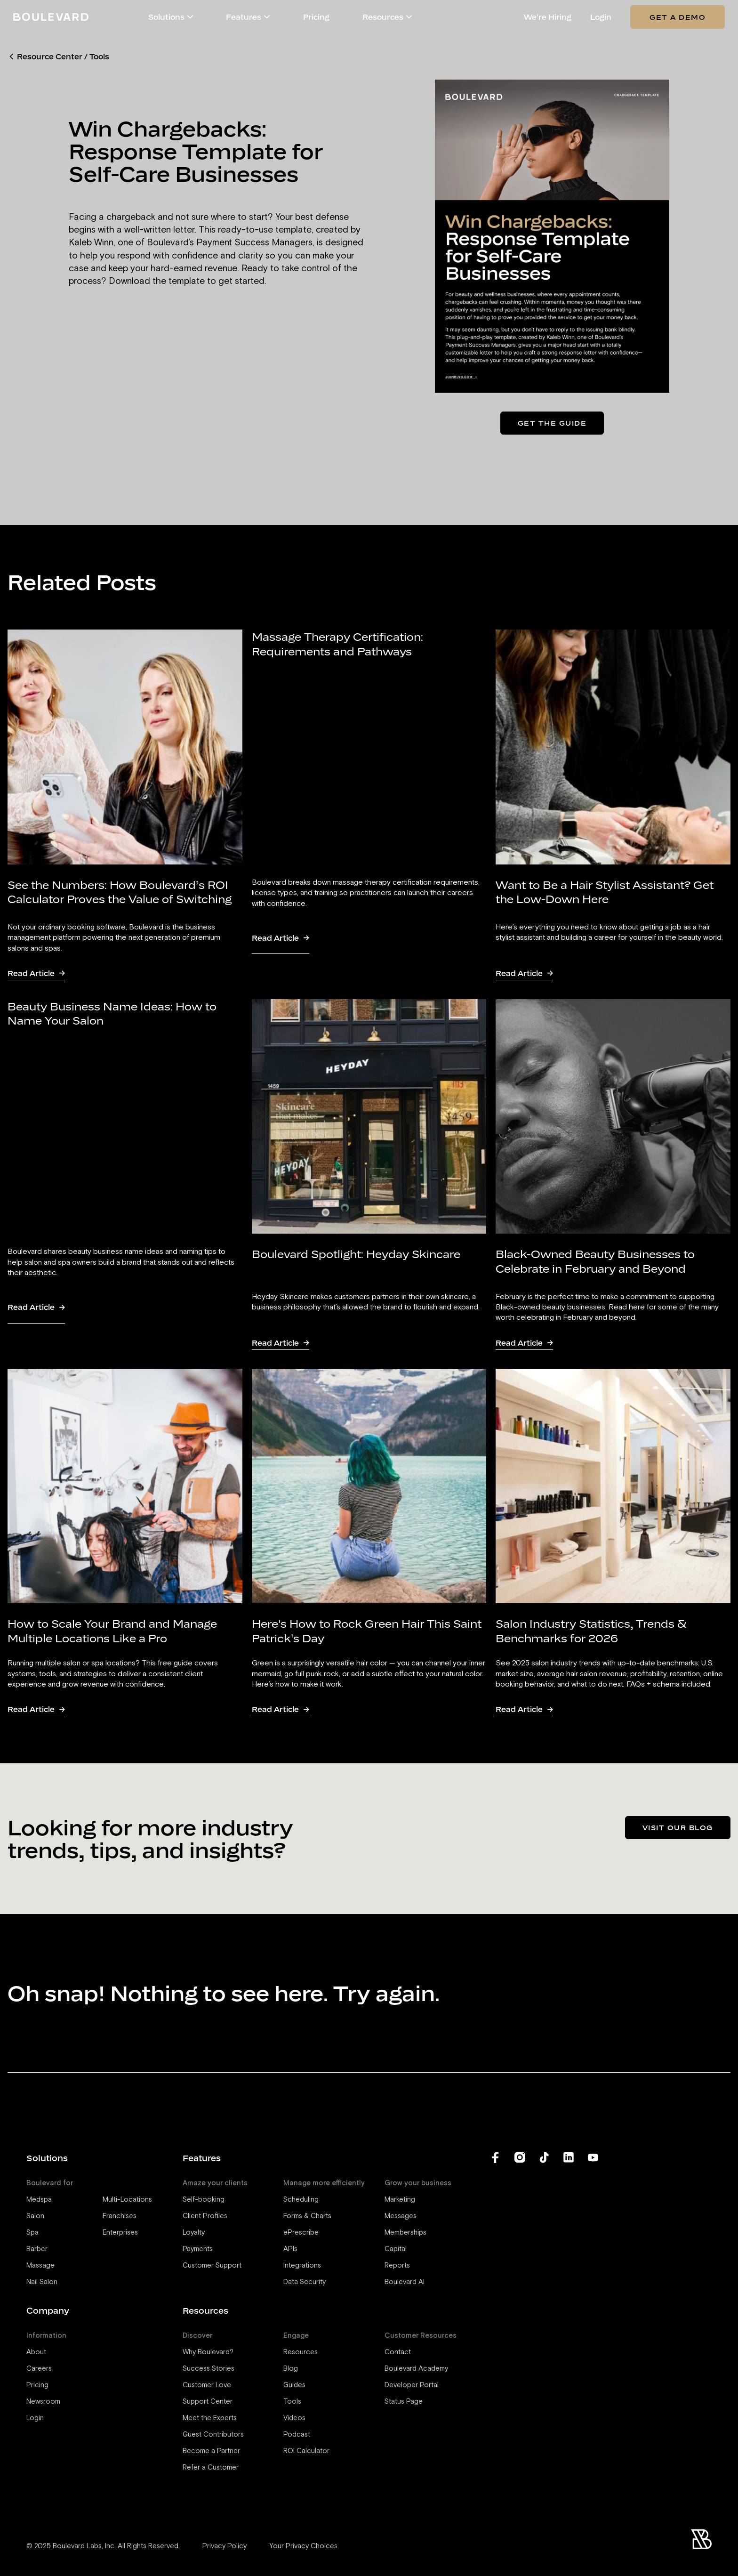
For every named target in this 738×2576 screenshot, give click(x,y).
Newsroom (43, 2401)
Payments (198, 2249)
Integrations (302, 2265)
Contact (398, 2352)
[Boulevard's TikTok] (544, 2279)
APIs (290, 2249)
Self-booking (204, 2199)
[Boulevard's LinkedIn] (568, 2279)
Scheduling (301, 2199)
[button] (190, 17)
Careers (39, 2368)
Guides (294, 2385)
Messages (401, 2216)
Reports (397, 2265)
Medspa (39, 2199)
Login (600, 17)
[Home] (50, 17)
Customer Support (212, 2265)
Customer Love (207, 2385)
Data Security (304, 2281)
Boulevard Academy (416, 2368)
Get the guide (552, 423)
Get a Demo (678, 17)
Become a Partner (211, 2451)
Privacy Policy (224, 2546)
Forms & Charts (307, 2216)
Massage (40, 2265)
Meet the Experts (210, 2418)
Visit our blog (677, 1827)
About (36, 2352)
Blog (290, 2368)
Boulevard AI (405, 2281)
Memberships (405, 2232)
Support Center (208, 2401)
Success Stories (208, 2368)
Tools (99, 57)
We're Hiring (547, 17)
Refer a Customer (211, 2467)
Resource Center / (52, 57)
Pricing (316, 17)
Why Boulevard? (208, 2352)
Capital (396, 2249)
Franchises (119, 2216)
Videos (294, 2418)
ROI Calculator (306, 2451)
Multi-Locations (127, 2199)
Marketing (400, 2199)
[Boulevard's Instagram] (519, 2279)
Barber (37, 2249)
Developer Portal (412, 2385)
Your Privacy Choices (303, 2546)
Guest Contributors (213, 2434)
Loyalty (194, 2232)
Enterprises (120, 2232)
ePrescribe (301, 2232)
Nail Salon (41, 2281)
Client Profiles (205, 2216)
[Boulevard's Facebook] (495, 2279)
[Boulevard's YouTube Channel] (593, 2279)
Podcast (296, 2434)
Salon (35, 2216)
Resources (300, 2352)
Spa (32, 2232)
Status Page (404, 2401)
